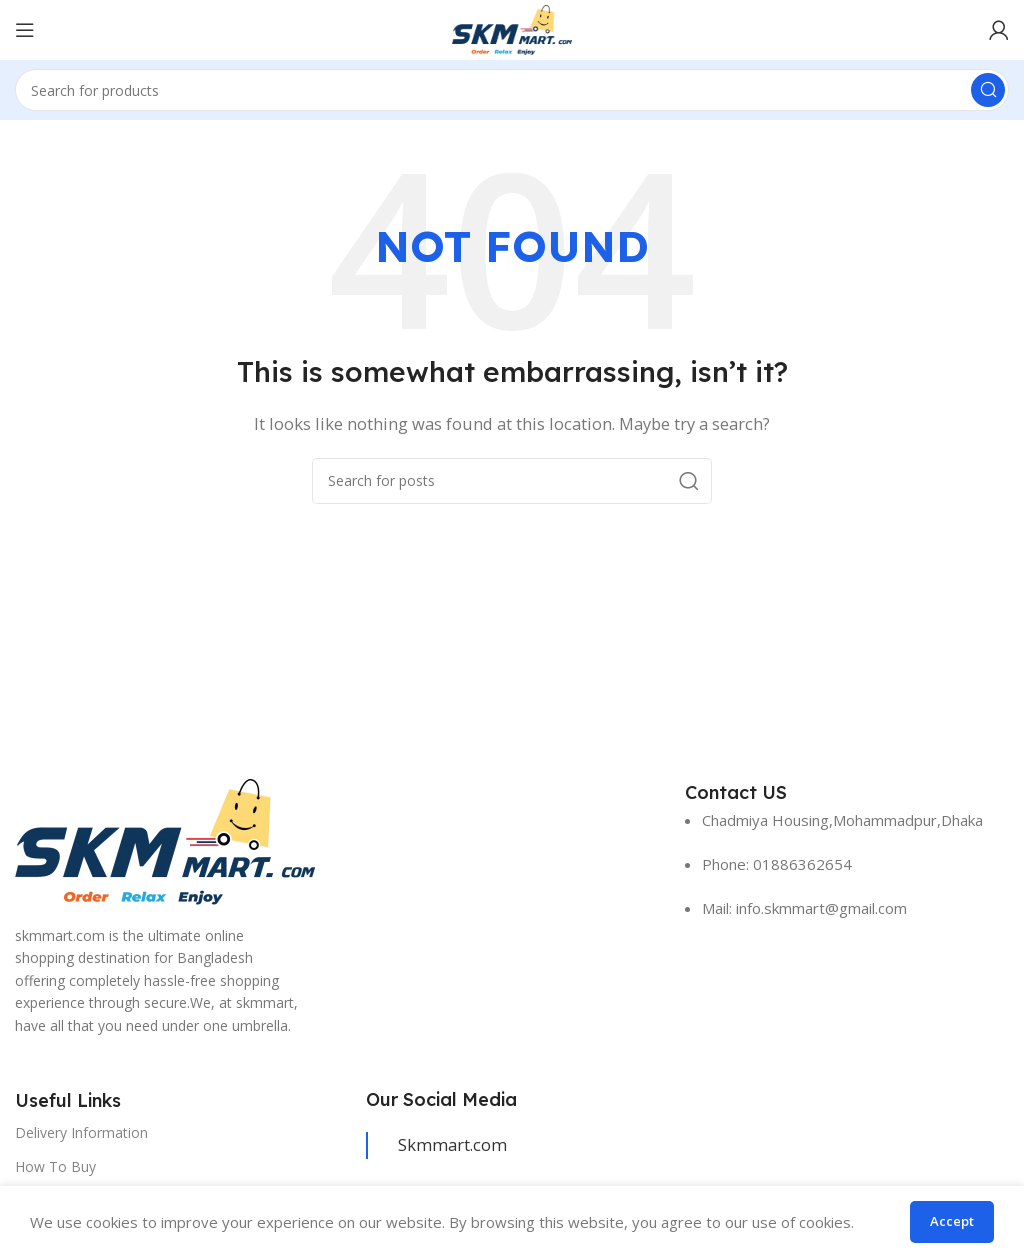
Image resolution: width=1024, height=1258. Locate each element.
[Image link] (165, 840)
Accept (952, 1221)
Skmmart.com (452, 1144)
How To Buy (55, 1166)
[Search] (512, 90)
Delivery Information (81, 1132)
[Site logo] (511, 28)
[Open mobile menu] (25, 30)
